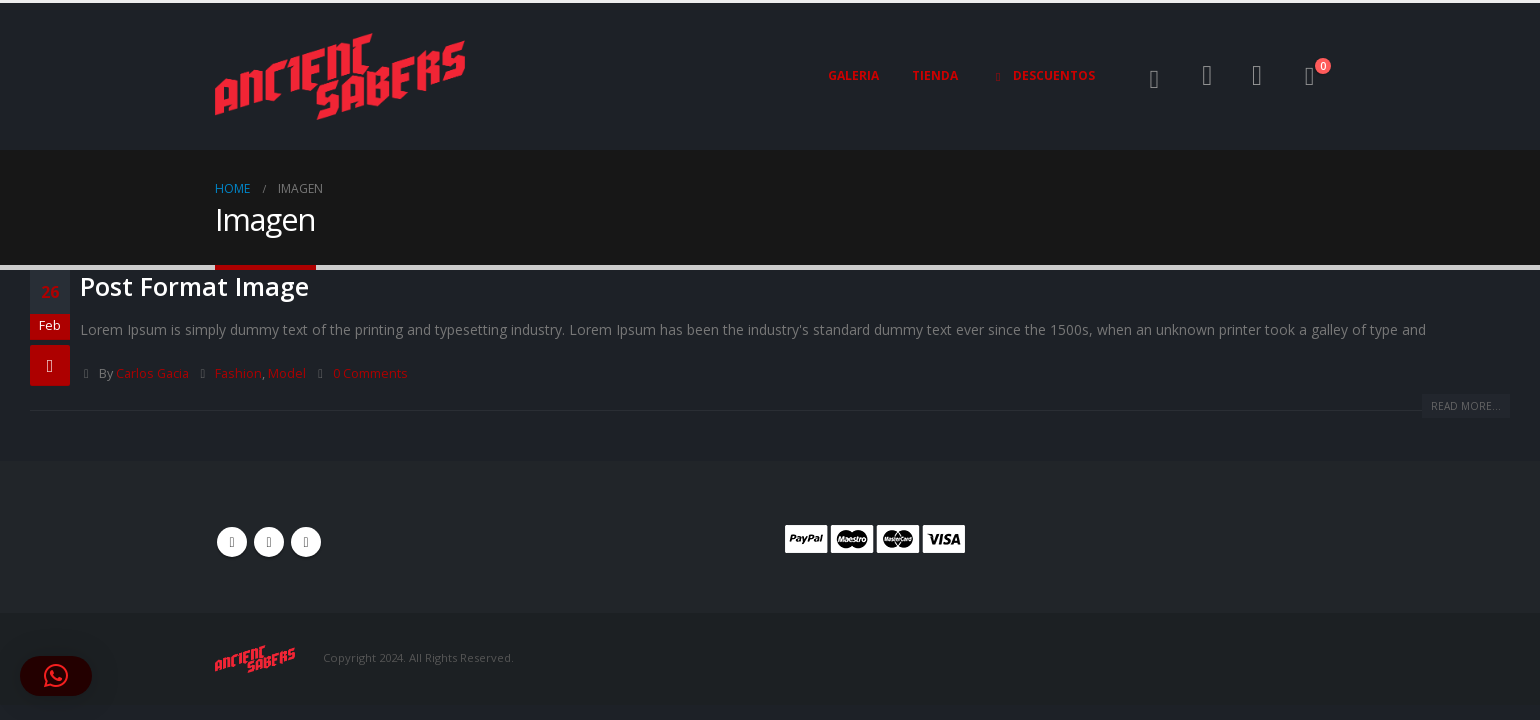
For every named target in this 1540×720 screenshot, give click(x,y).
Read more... (1466, 406)
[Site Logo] (340, 76)
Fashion (238, 373)
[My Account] (1208, 76)
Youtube (269, 542)
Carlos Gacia (152, 373)
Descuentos (1043, 76)
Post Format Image (194, 286)
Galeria (853, 75)
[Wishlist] (1257, 76)
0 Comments (370, 373)
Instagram (306, 542)
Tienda (935, 75)
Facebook (232, 542)
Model (287, 373)
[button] (1154, 79)
